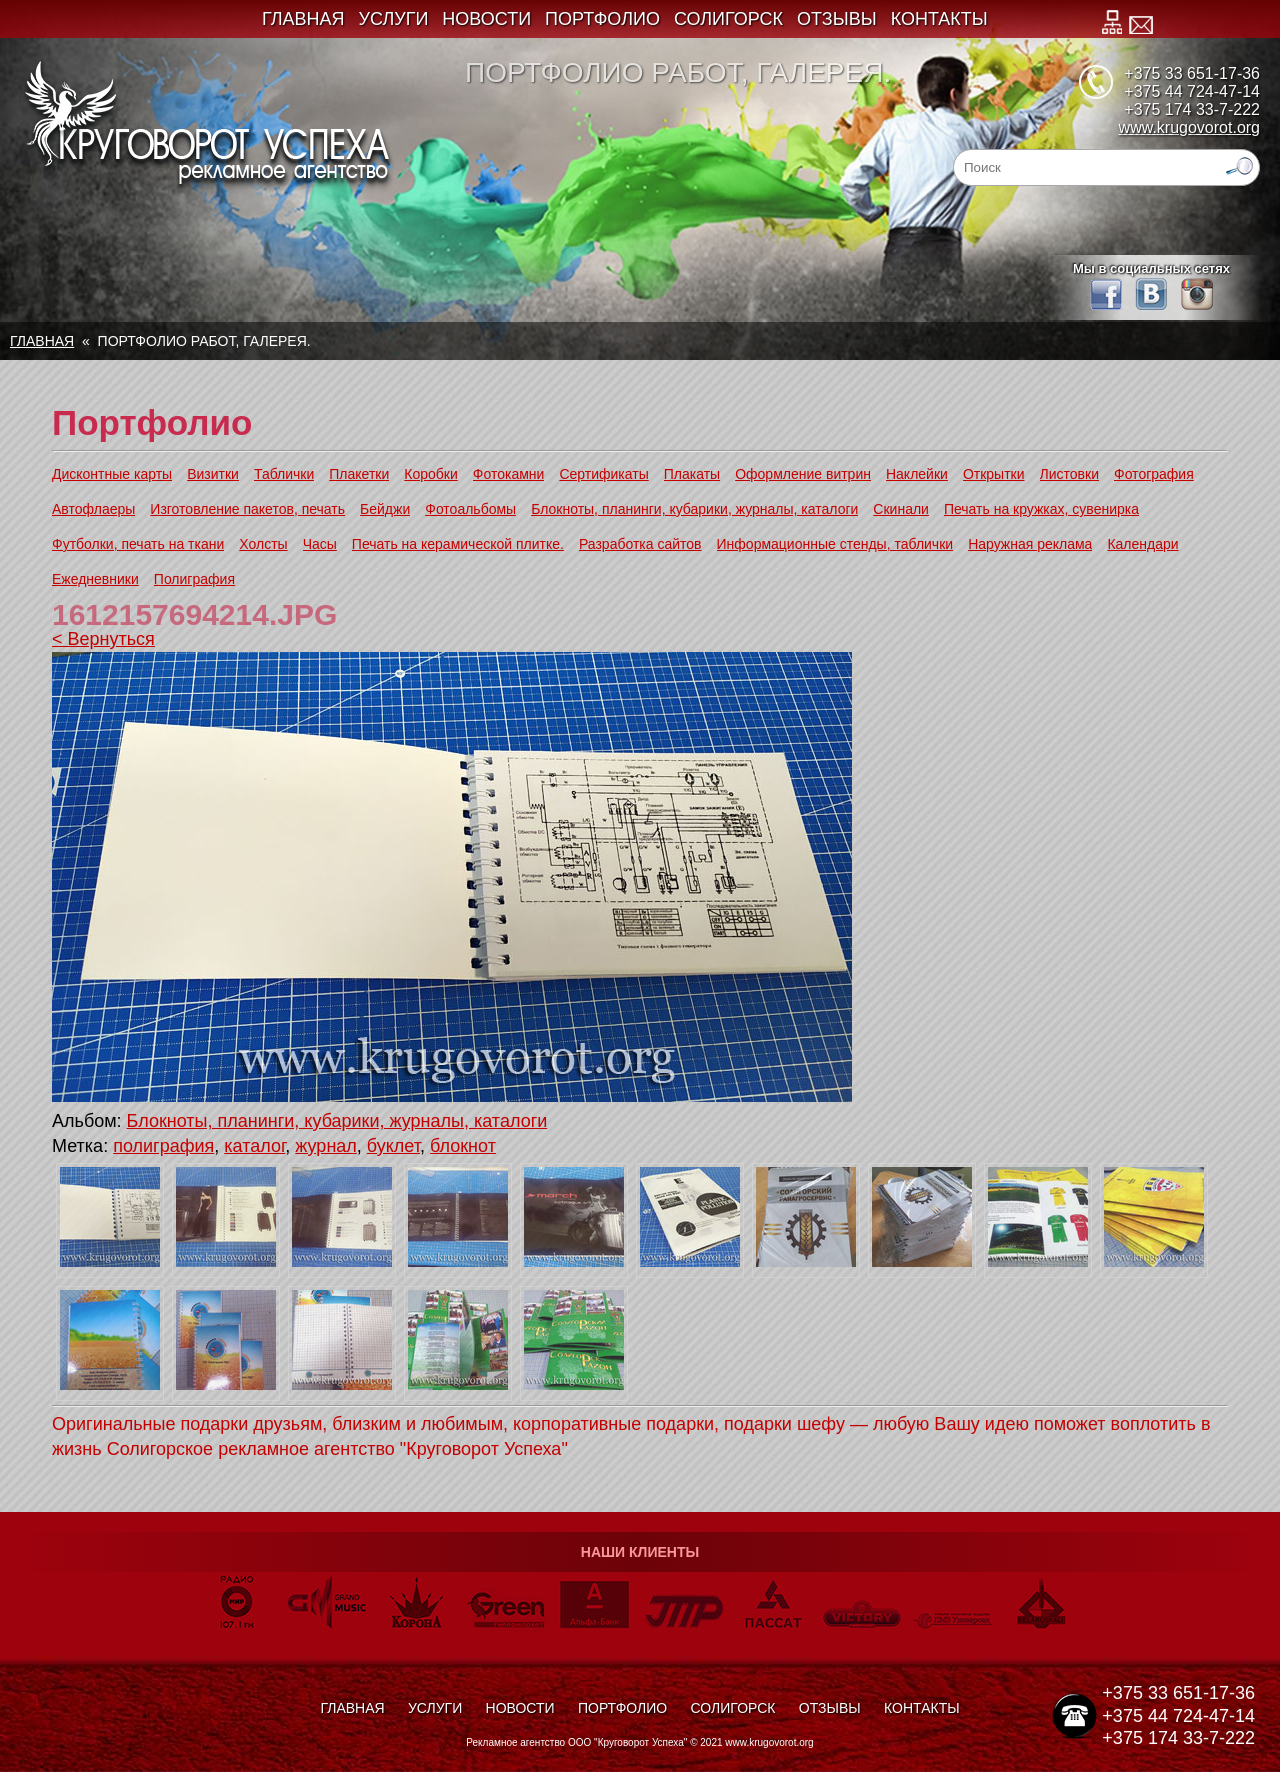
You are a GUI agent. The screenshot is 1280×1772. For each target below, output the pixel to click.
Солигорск (728, 19)
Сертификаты (603, 474)
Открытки (994, 474)
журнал (326, 1146)
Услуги (394, 19)
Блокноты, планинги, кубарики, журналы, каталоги (694, 509)
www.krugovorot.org (1189, 127)
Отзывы (837, 19)
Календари (1142, 544)
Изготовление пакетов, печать (247, 509)
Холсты (263, 544)
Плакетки (359, 474)
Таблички (284, 474)
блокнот (463, 1146)
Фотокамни (509, 474)
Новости (486, 19)
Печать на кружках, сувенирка (1041, 509)
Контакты (939, 19)
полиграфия (163, 1146)
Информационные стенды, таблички (835, 544)
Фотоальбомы (470, 509)
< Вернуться (103, 639)
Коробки (430, 474)
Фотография (1154, 474)
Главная (303, 19)
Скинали (901, 509)
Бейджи (385, 509)
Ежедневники (95, 579)
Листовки (1069, 474)
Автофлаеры (93, 509)
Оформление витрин (803, 474)
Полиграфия (194, 579)
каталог (254, 1146)
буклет (393, 1146)
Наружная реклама (1030, 544)
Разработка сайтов (640, 544)
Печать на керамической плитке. (458, 544)
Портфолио (602, 19)
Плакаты (692, 474)
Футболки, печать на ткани (138, 544)
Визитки (213, 474)
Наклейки (917, 474)
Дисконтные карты (112, 474)
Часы (320, 544)
